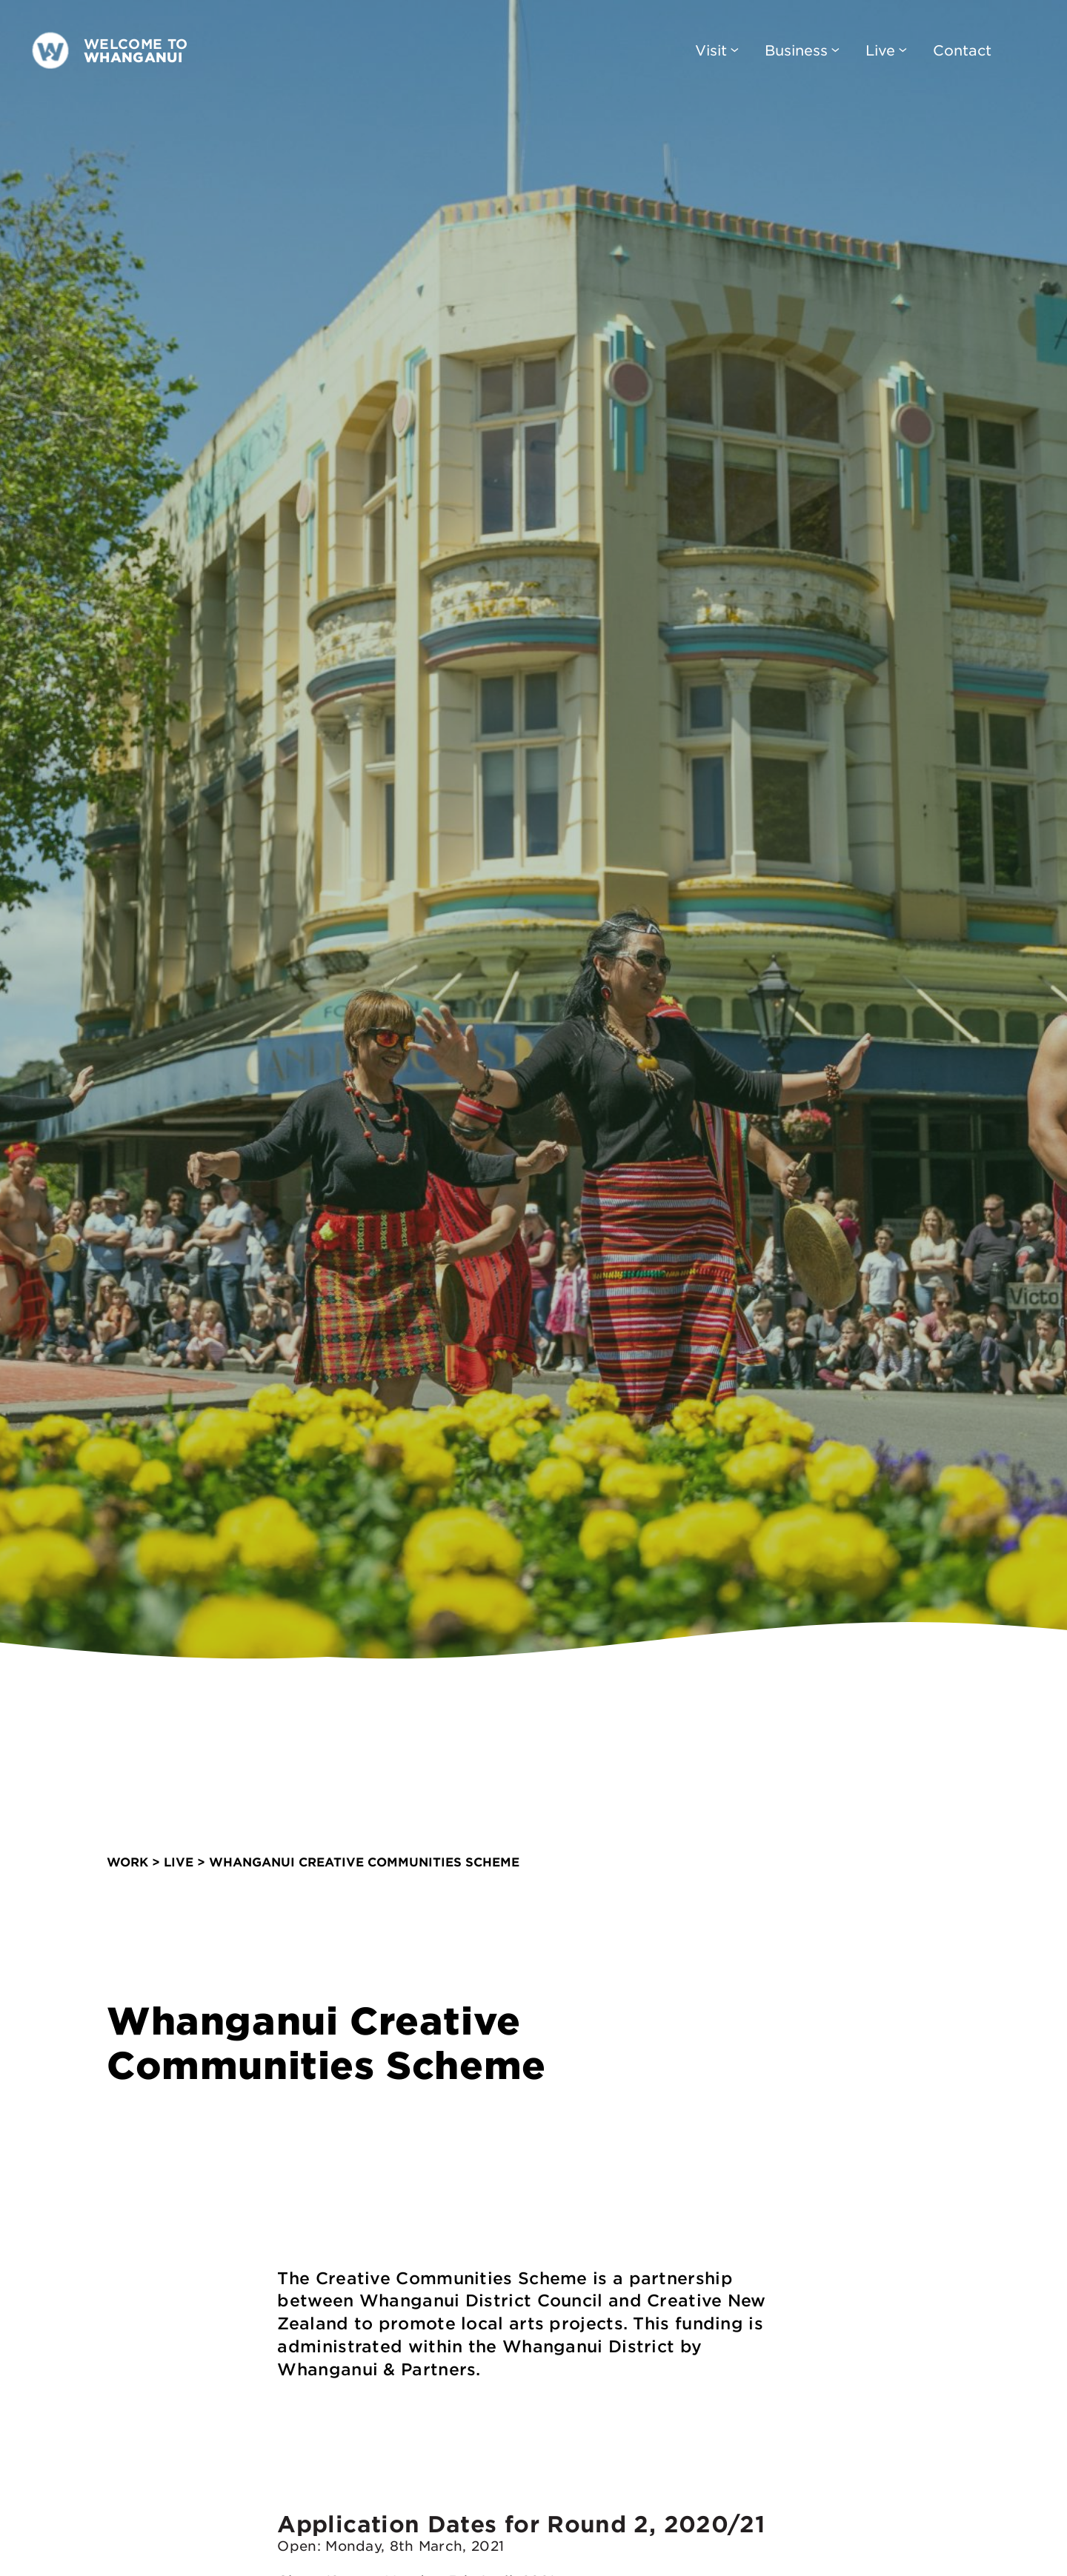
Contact (962, 50)
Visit (717, 50)
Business (802, 50)
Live (886, 50)
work (127, 1858)
